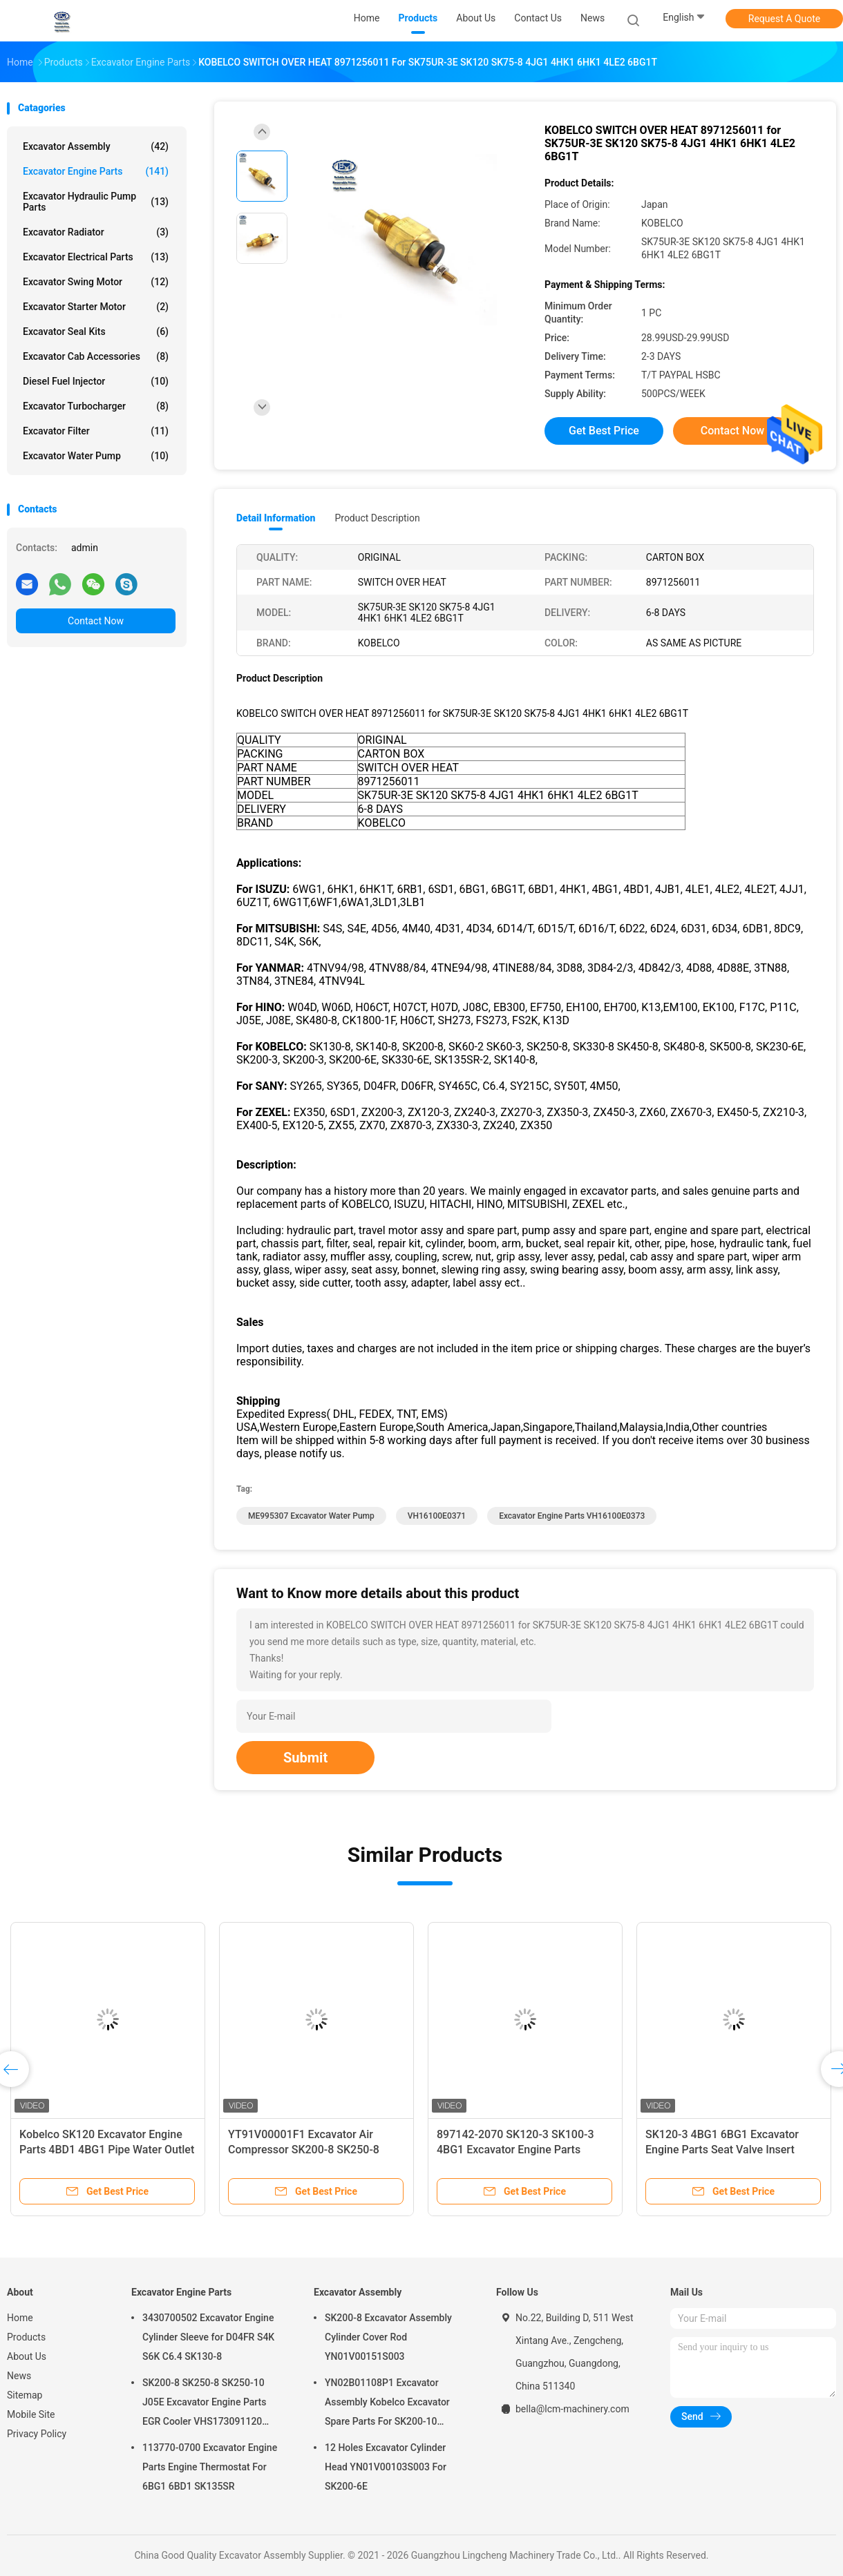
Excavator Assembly (96, 146)
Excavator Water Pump (96, 456)
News (19, 2375)
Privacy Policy (36, 2433)
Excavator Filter (96, 431)
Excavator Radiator (96, 232)
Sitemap (24, 2395)
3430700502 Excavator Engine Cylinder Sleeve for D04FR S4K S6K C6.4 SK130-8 (208, 2337)
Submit (305, 1757)
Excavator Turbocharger (96, 406)
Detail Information (275, 517)
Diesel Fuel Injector (96, 381)
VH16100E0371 (437, 1516)
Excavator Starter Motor (96, 307)
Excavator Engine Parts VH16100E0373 (572, 1516)
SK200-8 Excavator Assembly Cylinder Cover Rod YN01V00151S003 (388, 2337)
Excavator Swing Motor (96, 282)
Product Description (376, 517)
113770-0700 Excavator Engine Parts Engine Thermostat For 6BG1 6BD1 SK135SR (209, 2467)
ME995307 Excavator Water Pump (311, 1516)
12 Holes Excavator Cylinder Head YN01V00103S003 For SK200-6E (385, 2467)
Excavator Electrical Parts (96, 257)
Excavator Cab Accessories (96, 356)
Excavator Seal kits (96, 331)
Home (20, 2317)
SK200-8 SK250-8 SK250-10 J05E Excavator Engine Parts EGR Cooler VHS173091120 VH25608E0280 (204, 2404)
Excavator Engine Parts (96, 171)
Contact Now (96, 620)
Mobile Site (31, 2414)
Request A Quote (784, 18)
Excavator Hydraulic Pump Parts (96, 202)
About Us (26, 2356)
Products (26, 2337)
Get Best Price (604, 430)
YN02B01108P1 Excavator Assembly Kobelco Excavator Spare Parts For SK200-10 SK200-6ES (387, 2404)
